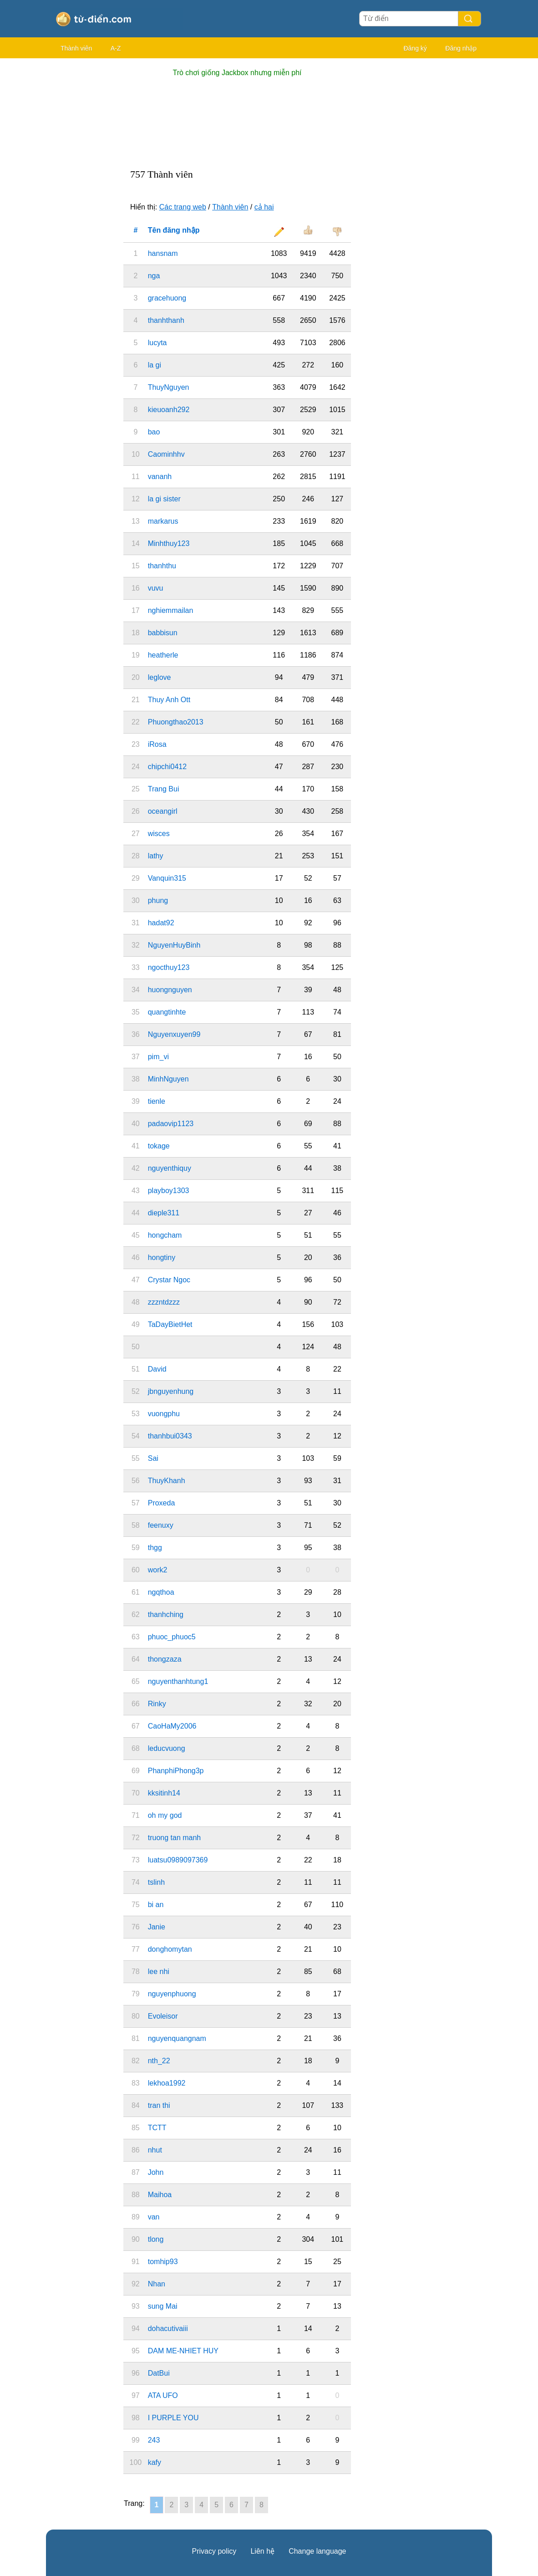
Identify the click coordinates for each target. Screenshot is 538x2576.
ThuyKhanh (166, 1480)
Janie (156, 1927)
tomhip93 (163, 2261)
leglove (159, 677)
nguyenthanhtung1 (178, 1681)
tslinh (156, 1882)
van (154, 2217)
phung (158, 900)
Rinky (157, 1704)
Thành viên (76, 48)
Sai (153, 1458)
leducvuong (166, 1748)
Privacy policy (214, 2551)
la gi (154, 365)
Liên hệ (262, 2551)
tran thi (159, 2105)
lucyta (157, 343)
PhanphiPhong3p (176, 1771)
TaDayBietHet (170, 1324)
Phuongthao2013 (175, 722)
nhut (155, 2150)
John (156, 2172)
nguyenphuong (172, 1994)
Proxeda (161, 1503)
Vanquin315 (167, 878)
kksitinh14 (164, 1793)
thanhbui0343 (170, 1436)
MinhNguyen (168, 1079)
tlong (156, 2239)
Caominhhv (166, 454)
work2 (157, 1570)
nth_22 (159, 2061)
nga (154, 276)
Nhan (156, 2284)
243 (154, 2440)
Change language (317, 2551)
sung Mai (163, 2306)
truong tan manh (174, 1837)
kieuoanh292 (169, 409)
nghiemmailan (170, 610)
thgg (155, 1547)
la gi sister (164, 499)
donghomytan (170, 1949)
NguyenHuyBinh (174, 945)
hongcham (165, 1235)
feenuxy (160, 1525)
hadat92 (161, 923)
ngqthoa (161, 1592)
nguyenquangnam (177, 2038)
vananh (160, 476)
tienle (156, 1101)
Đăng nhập (461, 48)
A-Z (116, 48)
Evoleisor (163, 2016)
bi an (156, 1904)
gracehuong (167, 298)
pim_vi (158, 1057)
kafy (154, 2462)
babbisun (163, 633)
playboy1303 (168, 1190)
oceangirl (163, 811)
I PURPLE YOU (173, 2418)
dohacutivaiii (168, 2328)
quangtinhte (167, 1012)
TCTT (157, 2128)
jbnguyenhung (171, 1391)
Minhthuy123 (169, 543)
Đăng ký (414, 48)
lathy (155, 856)
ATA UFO (163, 2395)
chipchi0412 (167, 766)
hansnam (163, 253)
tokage (159, 1146)
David (157, 1369)
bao (154, 432)
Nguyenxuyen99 (174, 1034)
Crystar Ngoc (169, 1280)
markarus (163, 521)
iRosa (157, 744)
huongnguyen (170, 990)
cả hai (264, 207)
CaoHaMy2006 (172, 1726)
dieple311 (163, 1213)
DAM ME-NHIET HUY (183, 2351)
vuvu (155, 588)
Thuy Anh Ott (169, 700)
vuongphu (164, 1414)
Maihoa (160, 2195)
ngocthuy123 (169, 967)
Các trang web (182, 207)
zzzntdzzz (164, 1302)
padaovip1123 (171, 1123)
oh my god (165, 1815)
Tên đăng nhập (174, 230)
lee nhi (158, 1971)
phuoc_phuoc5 (172, 1637)
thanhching (165, 1614)
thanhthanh (166, 320)
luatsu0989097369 (178, 1860)
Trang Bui (163, 789)
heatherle (163, 655)
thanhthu (162, 566)
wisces (159, 833)
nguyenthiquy (169, 1168)
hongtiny (162, 1257)
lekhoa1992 (167, 2083)
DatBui (159, 2373)
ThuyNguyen (168, 387)
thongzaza (165, 1659)
